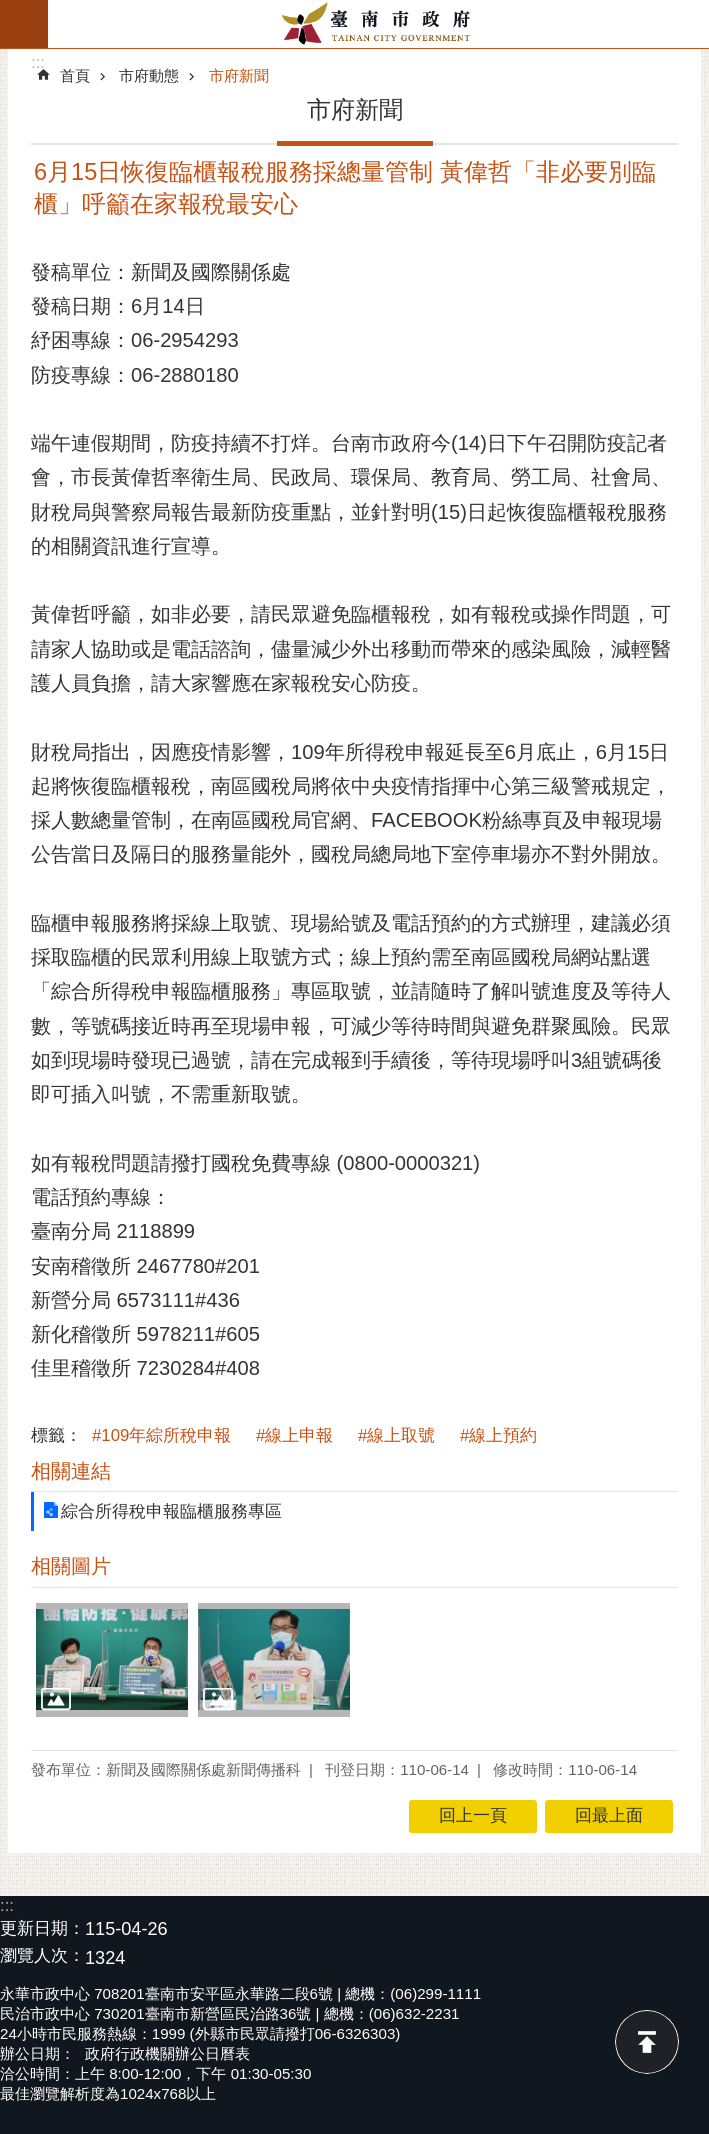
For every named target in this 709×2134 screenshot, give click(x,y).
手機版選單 (24, 24)
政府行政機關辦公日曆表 (167, 2053)
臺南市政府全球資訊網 (378, 24)
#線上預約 (498, 1435)
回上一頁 (473, 1815)
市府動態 (149, 75)
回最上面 (647, 2042)
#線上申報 (294, 1435)
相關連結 (71, 1471)
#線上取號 (396, 1435)
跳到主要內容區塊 (10, 10)
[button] (112, 1660)
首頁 (75, 75)
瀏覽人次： (42, 1956)
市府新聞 (239, 75)
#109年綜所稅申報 (161, 1435)
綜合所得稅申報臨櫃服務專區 (171, 1511)
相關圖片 (71, 1566)
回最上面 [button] (609, 1815)
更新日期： (42, 1928)
